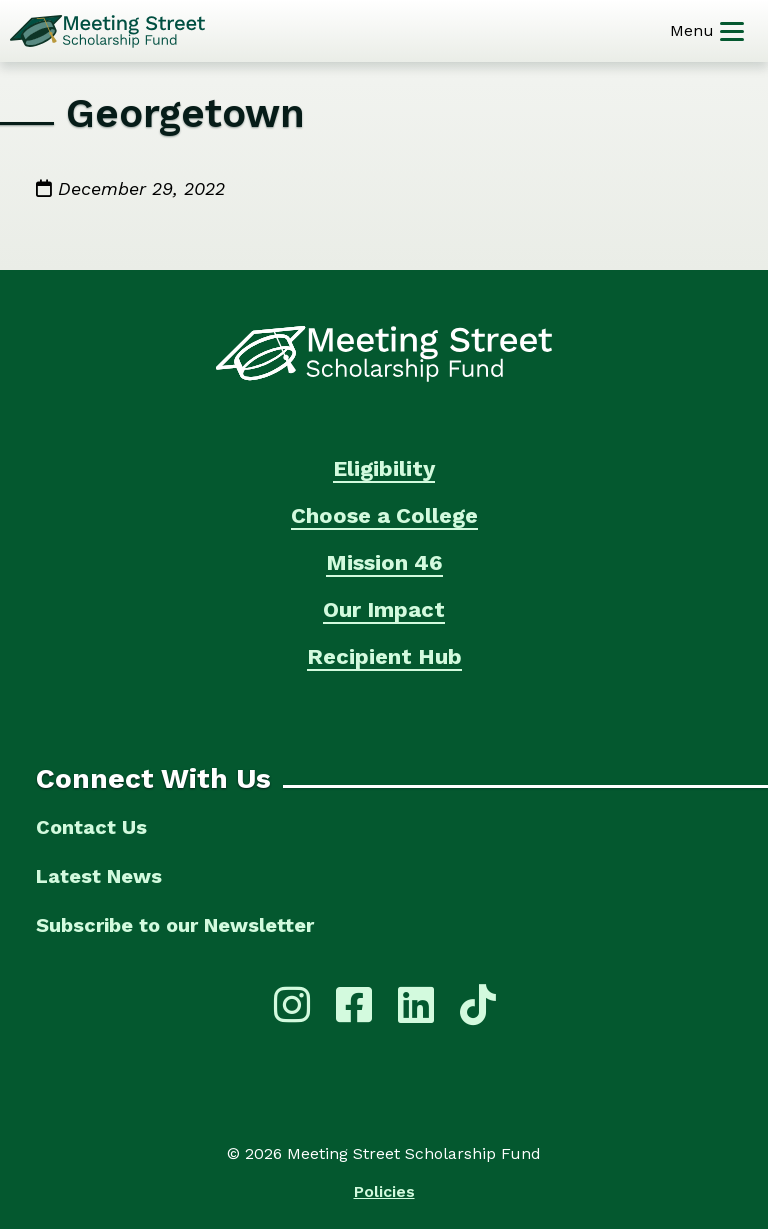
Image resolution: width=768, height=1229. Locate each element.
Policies (384, 1191)
